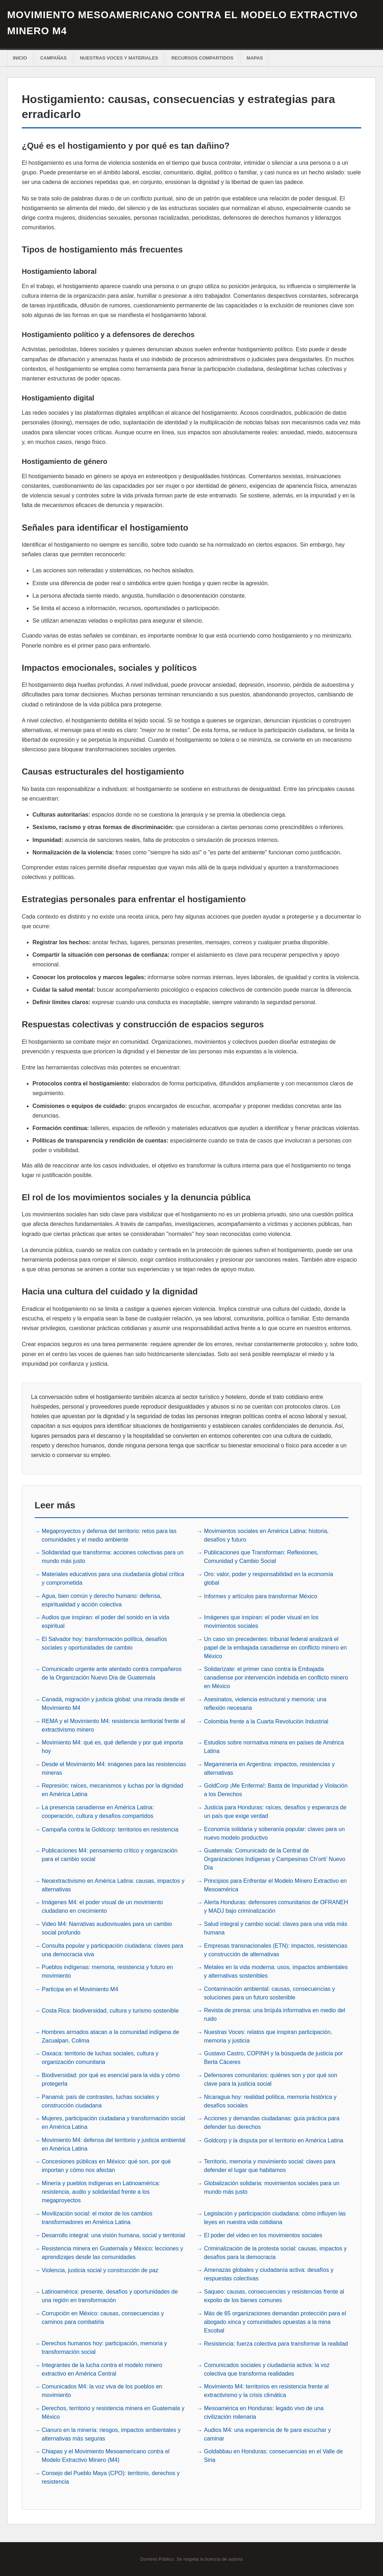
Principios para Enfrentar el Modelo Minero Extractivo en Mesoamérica (275, 1884)
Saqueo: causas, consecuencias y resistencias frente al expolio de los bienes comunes (274, 2295)
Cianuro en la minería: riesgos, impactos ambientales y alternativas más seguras (111, 2433)
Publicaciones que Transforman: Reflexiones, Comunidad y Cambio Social (261, 1556)
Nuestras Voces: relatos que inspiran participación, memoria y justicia (268, 2035)
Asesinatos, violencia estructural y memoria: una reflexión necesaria (265, 1703)
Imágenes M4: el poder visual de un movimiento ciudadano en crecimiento (102, 1905)
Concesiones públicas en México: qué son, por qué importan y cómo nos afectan (106, 2165)
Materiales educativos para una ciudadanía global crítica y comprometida (113, 1577)
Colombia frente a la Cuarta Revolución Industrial (266, 1721)
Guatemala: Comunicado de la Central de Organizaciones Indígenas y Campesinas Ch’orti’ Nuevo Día (274, 1858)
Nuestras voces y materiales (119, 57)
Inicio (20, 57)
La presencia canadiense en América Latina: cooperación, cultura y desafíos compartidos (98, 1811)
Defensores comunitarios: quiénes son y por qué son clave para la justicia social (270, 2078)
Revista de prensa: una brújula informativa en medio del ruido (274, 2014)
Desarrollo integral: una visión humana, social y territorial (113, 2235)
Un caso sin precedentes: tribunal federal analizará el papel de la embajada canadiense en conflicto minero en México (275, 1646)
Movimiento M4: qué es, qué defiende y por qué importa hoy (112, 1746)
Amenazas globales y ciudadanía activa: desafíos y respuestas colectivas (268, 2273)
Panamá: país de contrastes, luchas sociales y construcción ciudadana (100, 2100)
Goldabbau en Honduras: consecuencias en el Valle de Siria (273, 2455)
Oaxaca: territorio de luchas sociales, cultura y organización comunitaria (100, 2057)
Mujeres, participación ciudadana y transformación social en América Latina (113, 2122)
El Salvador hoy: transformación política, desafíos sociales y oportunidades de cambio (104, 1642)
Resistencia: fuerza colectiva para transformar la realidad (276, 2343)
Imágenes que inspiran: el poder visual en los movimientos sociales (261, 1621)
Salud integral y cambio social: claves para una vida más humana (275, 1927)
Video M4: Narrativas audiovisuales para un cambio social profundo (107, 1927)
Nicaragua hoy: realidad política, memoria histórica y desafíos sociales (270, 2100)
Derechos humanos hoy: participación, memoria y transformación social (104, 2347)
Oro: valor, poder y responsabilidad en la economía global (268, 1577)
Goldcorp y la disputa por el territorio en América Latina (273, 2140)
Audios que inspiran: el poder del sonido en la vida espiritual (105, 1621)
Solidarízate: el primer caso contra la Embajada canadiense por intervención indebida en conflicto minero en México (276, 1676)
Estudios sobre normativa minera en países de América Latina (274, 1746)
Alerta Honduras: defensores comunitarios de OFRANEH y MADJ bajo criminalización (276, 1905)
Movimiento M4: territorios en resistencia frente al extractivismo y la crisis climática (266, 2390)
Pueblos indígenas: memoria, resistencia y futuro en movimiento (107, 1970)
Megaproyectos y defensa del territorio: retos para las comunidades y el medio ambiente (109, 1534)
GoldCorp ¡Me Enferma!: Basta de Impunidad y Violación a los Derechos (276, 1789)
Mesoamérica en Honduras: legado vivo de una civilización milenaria (263, 2411)
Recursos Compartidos (202, 57)
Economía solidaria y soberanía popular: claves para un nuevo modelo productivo (274, 1832)
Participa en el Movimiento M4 (80, 1988)
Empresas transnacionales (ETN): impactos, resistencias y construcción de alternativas (275, 1949)
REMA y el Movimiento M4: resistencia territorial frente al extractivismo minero (113, 1724)
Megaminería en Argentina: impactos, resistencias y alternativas (269, 1767)
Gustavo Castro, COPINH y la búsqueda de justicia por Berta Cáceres (273, 2057)
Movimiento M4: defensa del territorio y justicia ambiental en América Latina (113, 2143)
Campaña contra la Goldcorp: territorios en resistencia (110, 1829)
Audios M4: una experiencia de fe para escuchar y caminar (267, 2433)
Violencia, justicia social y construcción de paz (100, 2269)
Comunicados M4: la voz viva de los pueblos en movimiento (102, 2390)
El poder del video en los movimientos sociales (263, 2235)
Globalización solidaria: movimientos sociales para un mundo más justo (271, 2186)
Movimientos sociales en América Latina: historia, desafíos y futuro (266, 1534)
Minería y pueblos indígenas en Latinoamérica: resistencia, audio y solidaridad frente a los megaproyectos (101, 2191)
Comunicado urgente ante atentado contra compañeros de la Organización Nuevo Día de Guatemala (112, 1672)
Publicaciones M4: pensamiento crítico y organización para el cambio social (110, 1854)
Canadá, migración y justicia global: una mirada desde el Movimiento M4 (113, 1703)
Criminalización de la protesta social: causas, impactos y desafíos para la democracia (275, 2252)
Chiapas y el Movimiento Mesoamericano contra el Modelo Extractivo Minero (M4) (105, 2455)
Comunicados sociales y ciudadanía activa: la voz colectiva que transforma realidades (267, 2368)
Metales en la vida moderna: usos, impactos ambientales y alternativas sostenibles (276, 1970)
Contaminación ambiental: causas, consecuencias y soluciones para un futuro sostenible (269, 1992)
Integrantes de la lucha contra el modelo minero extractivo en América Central (102, 2368)
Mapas (254, 57)
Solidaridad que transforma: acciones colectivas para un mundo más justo (113, 1556)
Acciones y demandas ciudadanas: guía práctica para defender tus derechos (271, 2122)
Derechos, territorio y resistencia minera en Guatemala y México (113, 2411)
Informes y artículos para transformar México (260, 1596)
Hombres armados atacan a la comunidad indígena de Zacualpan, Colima (110, 2035)
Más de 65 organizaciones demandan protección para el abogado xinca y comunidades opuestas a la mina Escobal (275, 2321)
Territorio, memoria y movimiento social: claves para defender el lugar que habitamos (269, 2165)
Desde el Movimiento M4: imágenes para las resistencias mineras (114, 1767)
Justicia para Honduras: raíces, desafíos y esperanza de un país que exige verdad (275, 1811)
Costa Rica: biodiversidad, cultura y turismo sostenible (110, 2010)
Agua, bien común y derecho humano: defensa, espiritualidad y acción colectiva (102, 1599)
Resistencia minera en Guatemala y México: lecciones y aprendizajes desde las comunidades (112, 2252)
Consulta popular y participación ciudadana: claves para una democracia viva (112, 1949)
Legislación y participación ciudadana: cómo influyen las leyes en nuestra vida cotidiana (275, 2217)
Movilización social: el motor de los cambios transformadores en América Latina (97, 2217)
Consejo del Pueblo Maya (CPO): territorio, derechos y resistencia (111, 2476)
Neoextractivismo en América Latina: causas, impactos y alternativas (113, 1884)
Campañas (53, 57)
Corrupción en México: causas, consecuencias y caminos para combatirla (103, 2317)
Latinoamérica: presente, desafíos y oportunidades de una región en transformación (110, 2295)
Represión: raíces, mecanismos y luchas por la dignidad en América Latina (112, 1789)
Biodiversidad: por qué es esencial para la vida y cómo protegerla (111, 2078)
